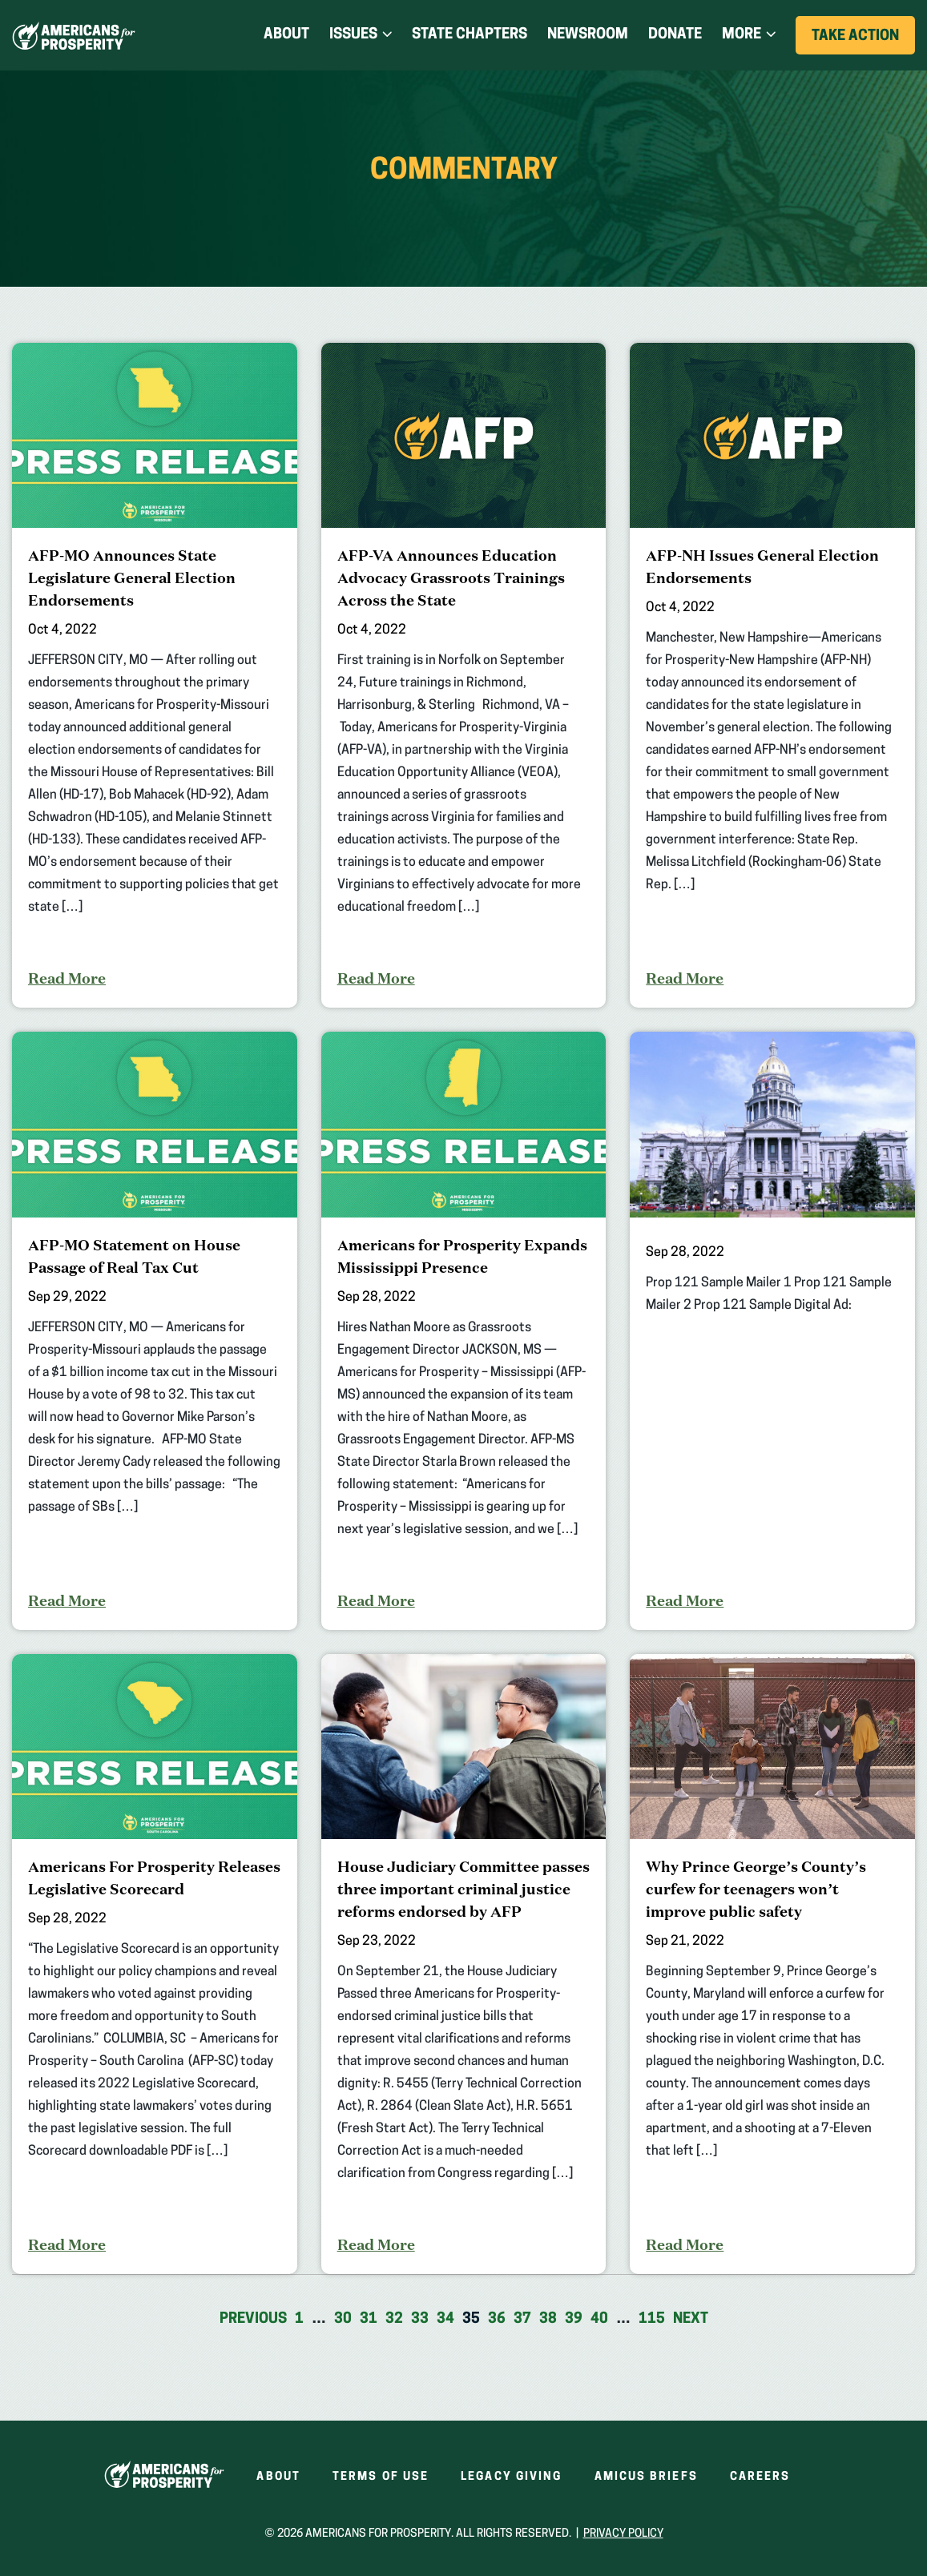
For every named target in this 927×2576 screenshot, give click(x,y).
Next (690, 2319)
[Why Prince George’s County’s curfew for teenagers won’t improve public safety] (772, 1964)
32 (394, 2319)
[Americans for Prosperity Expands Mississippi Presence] (464, 1330)
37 (522, 2319)
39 (573, 2319)
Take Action (863, 41)
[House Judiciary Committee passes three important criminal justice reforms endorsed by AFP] (464, 1964)
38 (548, 2319)
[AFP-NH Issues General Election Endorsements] (772, 675)
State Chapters (469, 34)
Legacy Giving (511, 2477)
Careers (760, 2477)
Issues (353, 34)
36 (497, 2319)
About (286, 34)
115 (652, 2319)
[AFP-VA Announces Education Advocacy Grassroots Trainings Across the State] (464, 675)
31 (368, 2319)
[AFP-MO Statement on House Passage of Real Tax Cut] (154, 1330)
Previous (253, 2319)
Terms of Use (381, 2477)
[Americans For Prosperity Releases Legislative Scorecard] (154, 1964)
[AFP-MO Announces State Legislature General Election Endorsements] (154, 675)
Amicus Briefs (646, 2477)
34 (445, 2319)
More (741, 34)
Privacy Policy (623, 2534)
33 (420, 2319)
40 (599, 2319)
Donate (675, 35)
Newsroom (587, 34)
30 (343, 2319)
